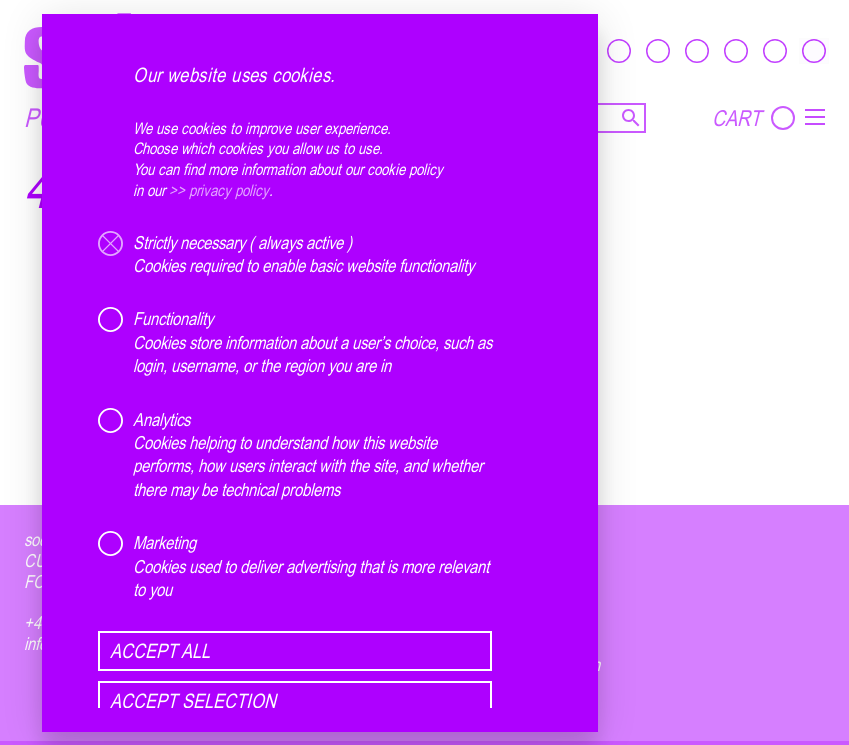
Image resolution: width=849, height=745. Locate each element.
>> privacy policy (219, 190)
